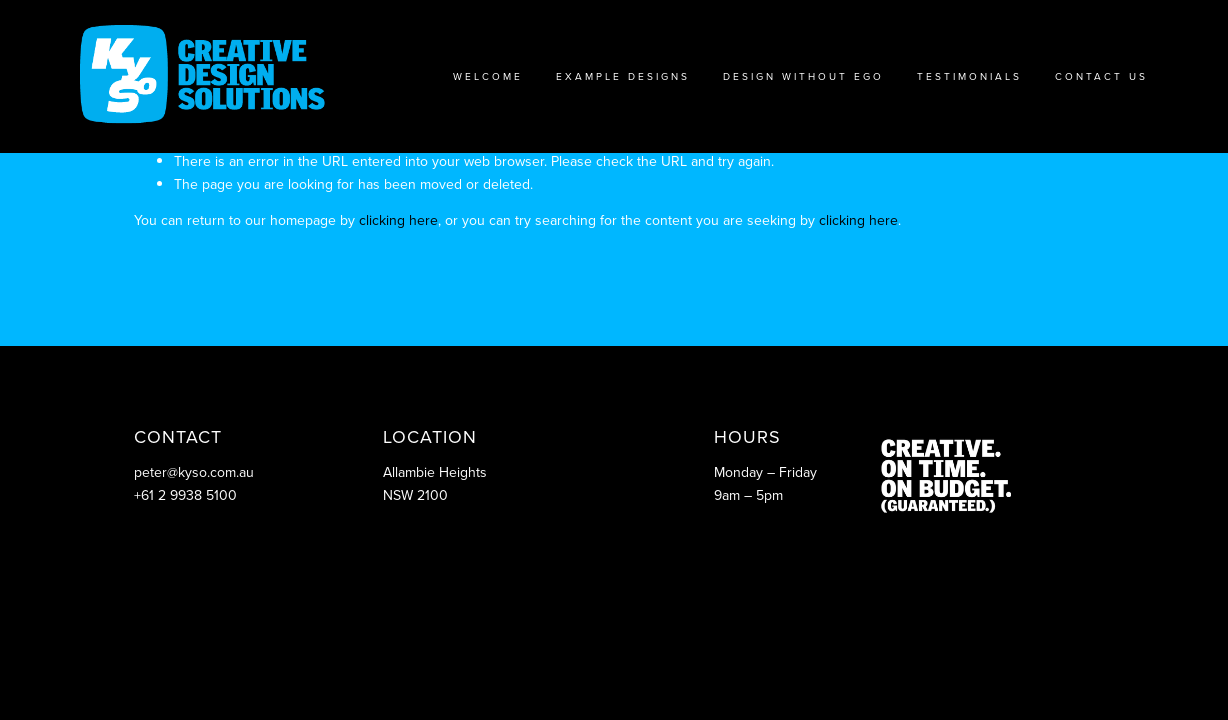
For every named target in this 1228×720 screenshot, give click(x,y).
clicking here (398, 220)
